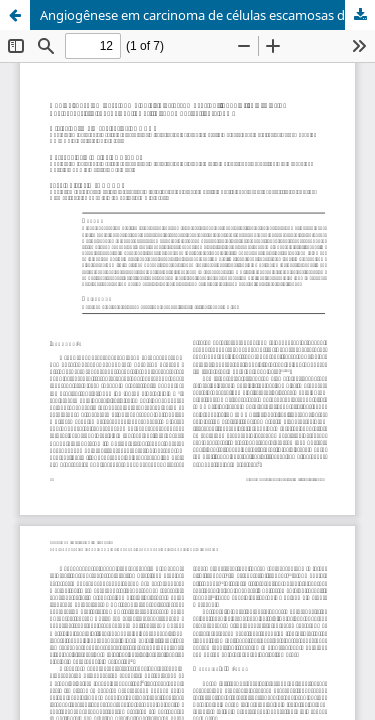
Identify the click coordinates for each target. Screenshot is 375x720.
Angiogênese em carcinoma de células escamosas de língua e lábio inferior (207, 15)
